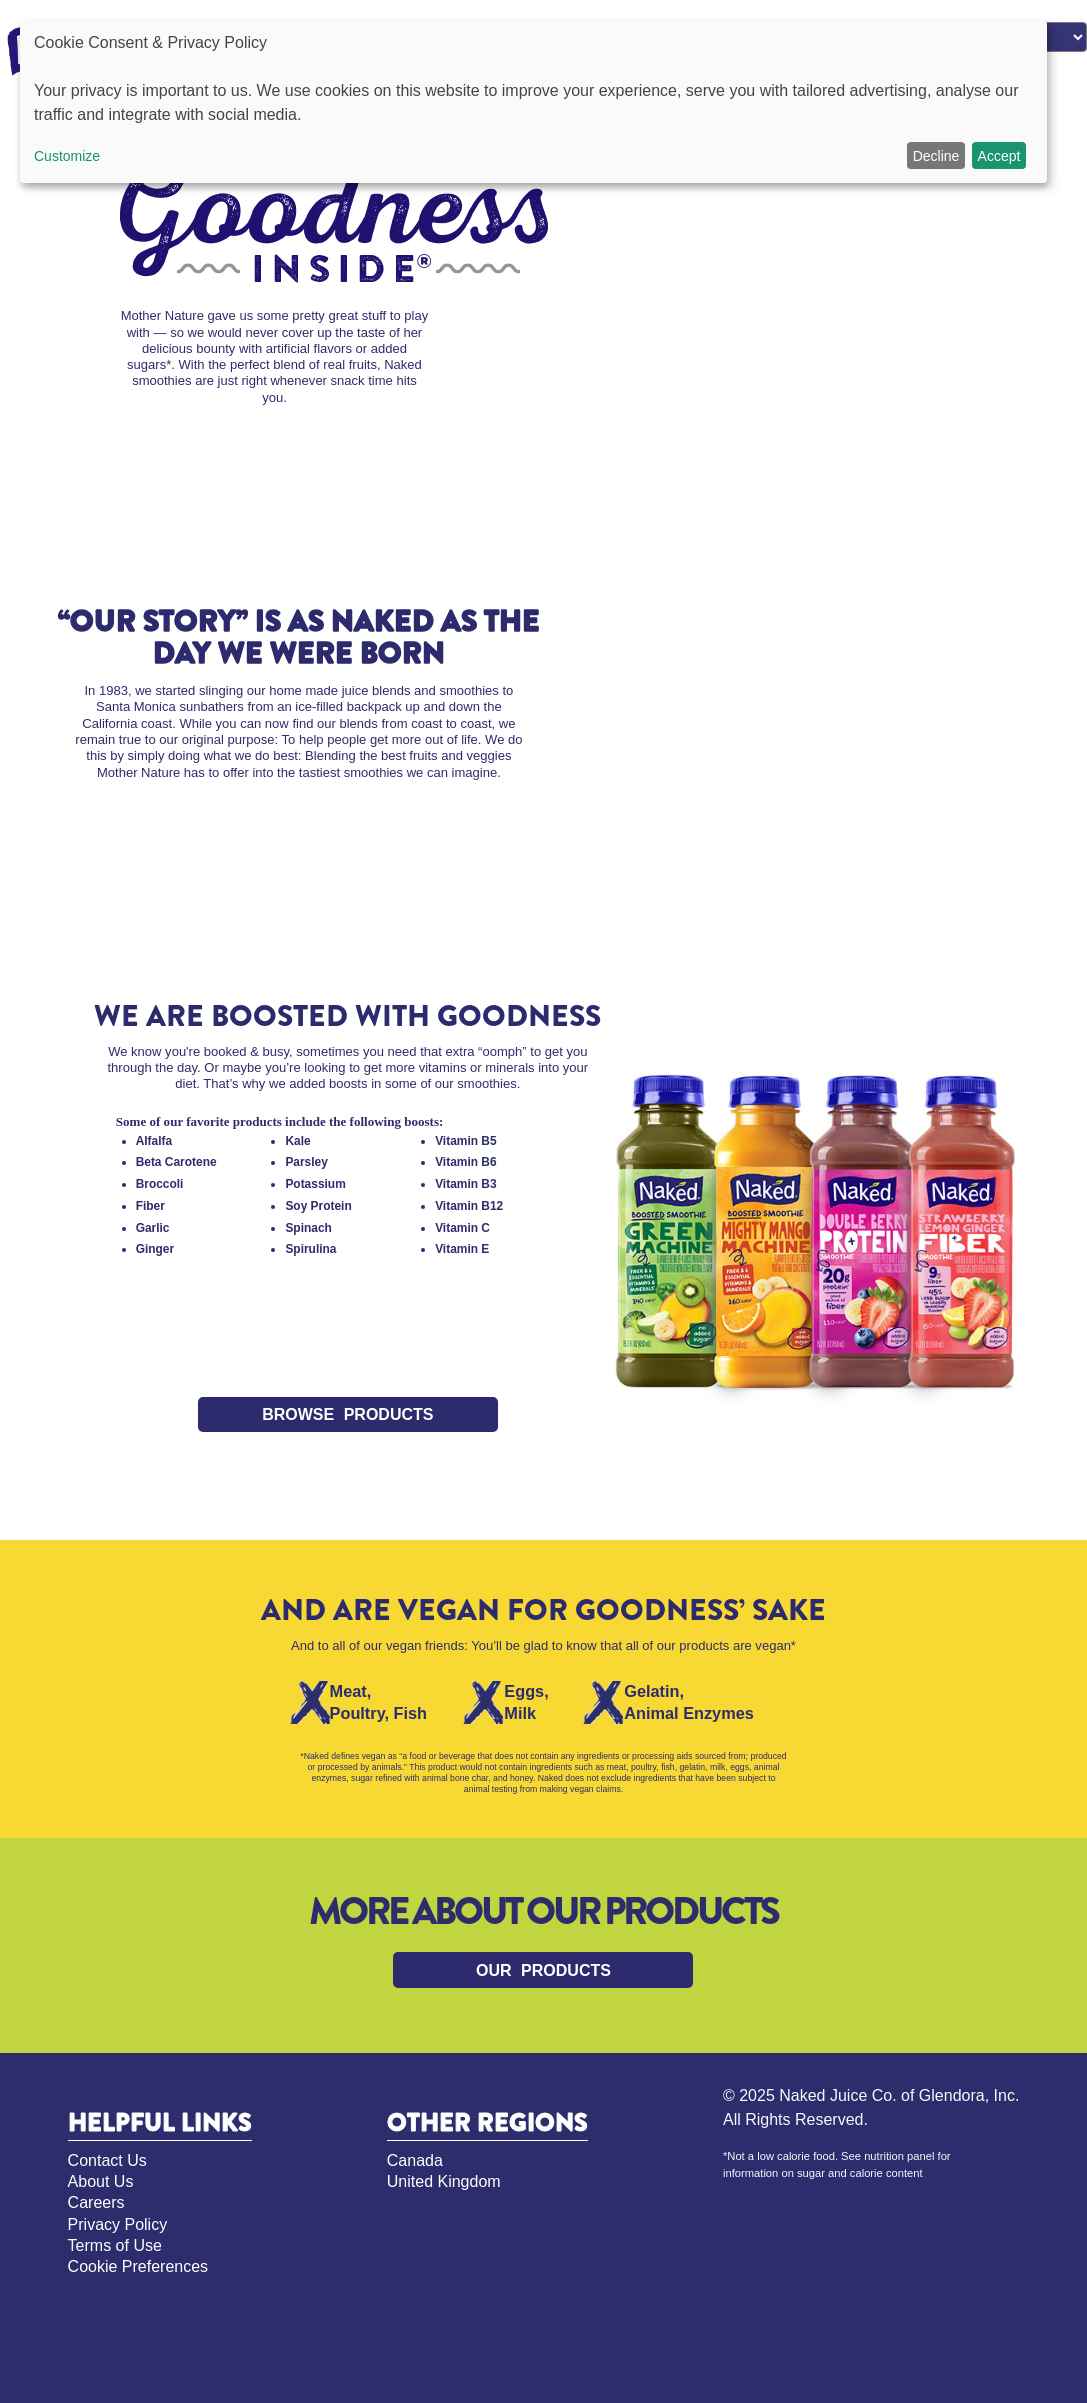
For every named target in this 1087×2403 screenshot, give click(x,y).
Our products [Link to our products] (543, 1970)
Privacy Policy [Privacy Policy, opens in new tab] (118, 2224)
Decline (936, 156)
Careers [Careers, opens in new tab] (96, 2202)
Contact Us (107, 2160)
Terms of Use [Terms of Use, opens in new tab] (115, 2245)
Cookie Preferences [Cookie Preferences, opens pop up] (138, 2266)
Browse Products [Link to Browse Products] (347, 1414)
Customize (67, 156)
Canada (415, 2160)
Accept (999, 156)
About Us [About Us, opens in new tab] (101, 2181)
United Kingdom (444, 2181)
